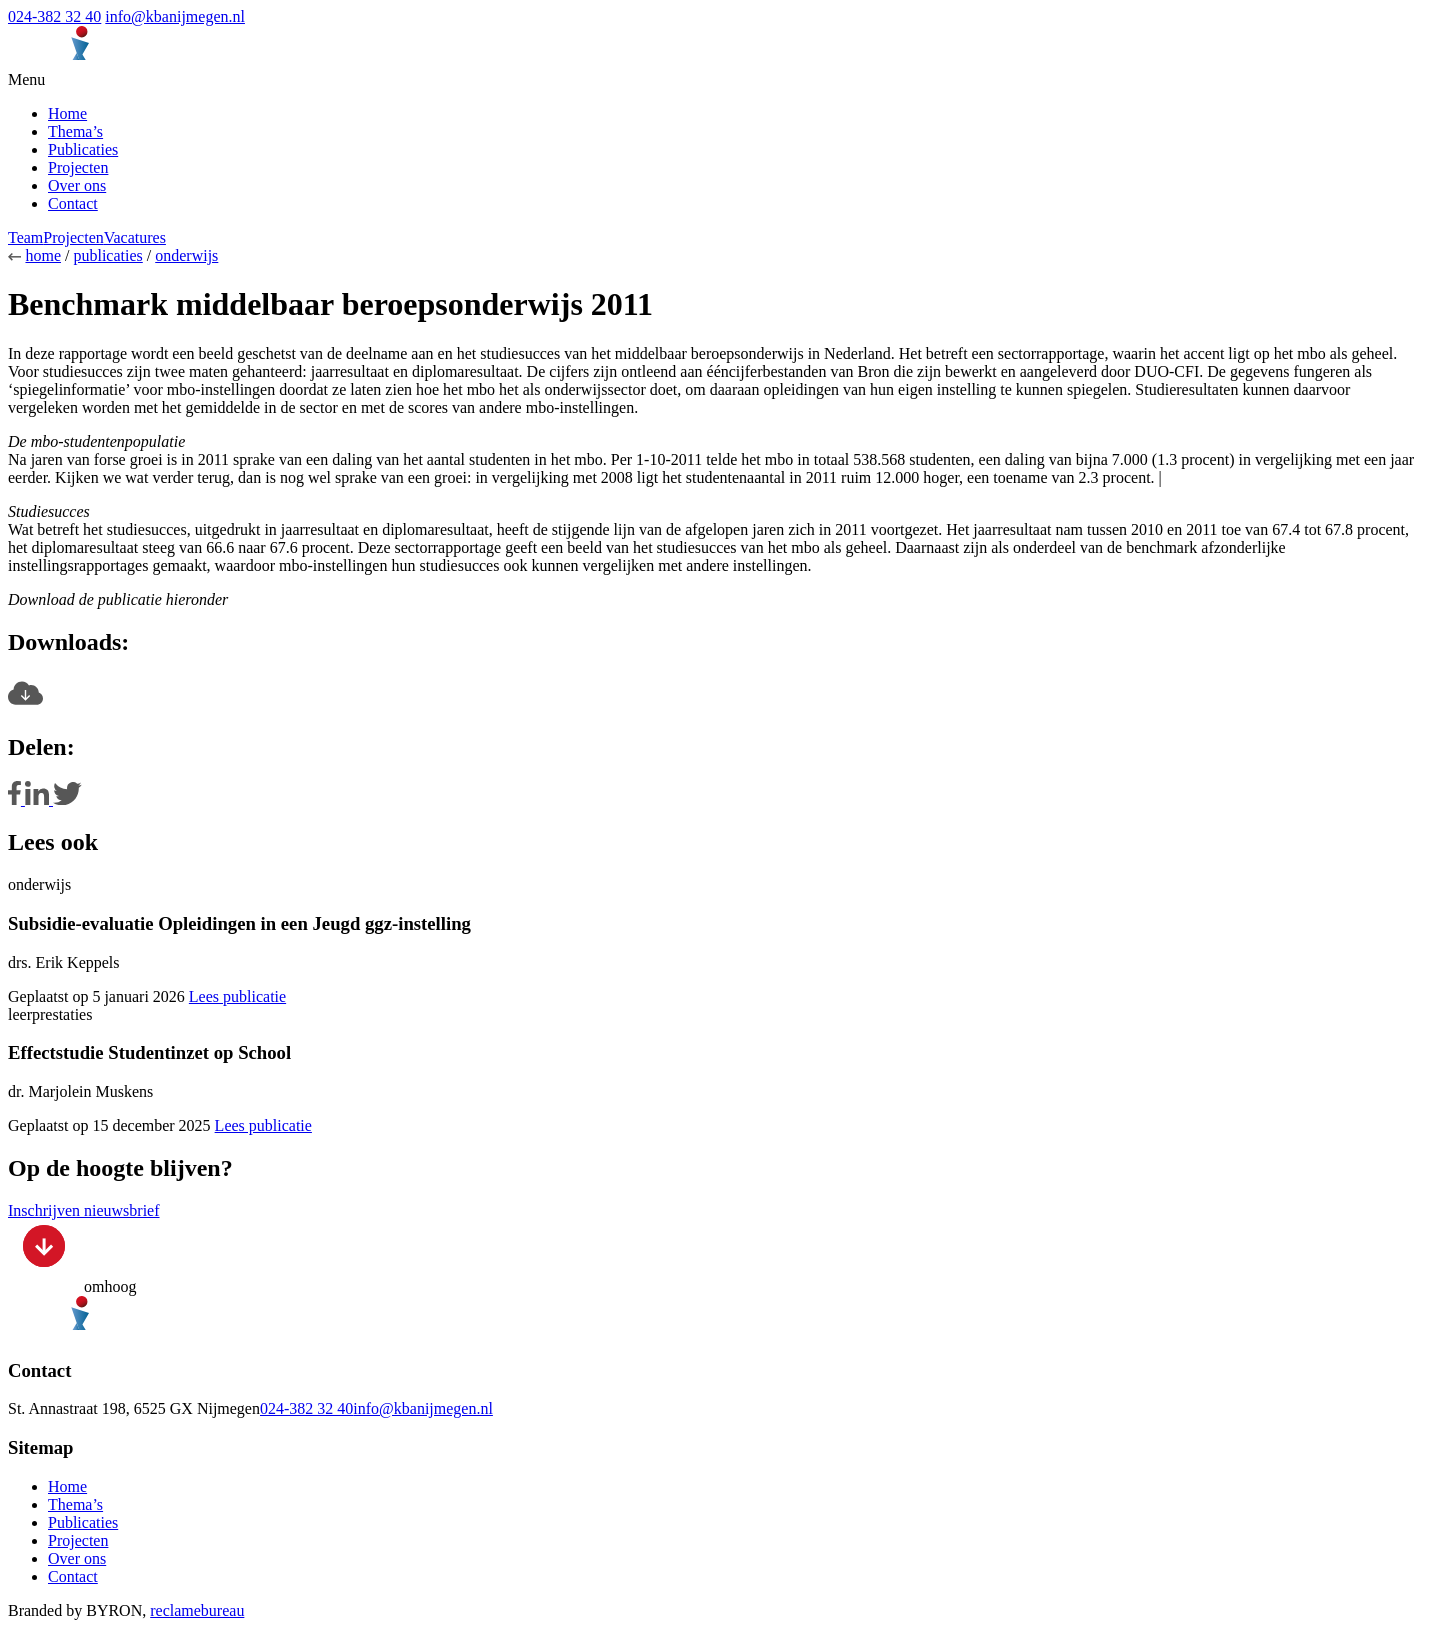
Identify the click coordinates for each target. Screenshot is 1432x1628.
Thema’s (75, 131)
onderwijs (186, 255)
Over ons (77, 185)
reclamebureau (197, 1610)
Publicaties (83, 149)
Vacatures (135, 237)
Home (67, 113)
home (43, 255)
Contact (73, 203)
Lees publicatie (237, 996)
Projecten (78, 167)
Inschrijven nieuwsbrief (84, 1210)
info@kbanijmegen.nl (175, 16)
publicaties (107, 255)
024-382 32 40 (54, 16)
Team (25, 237)
